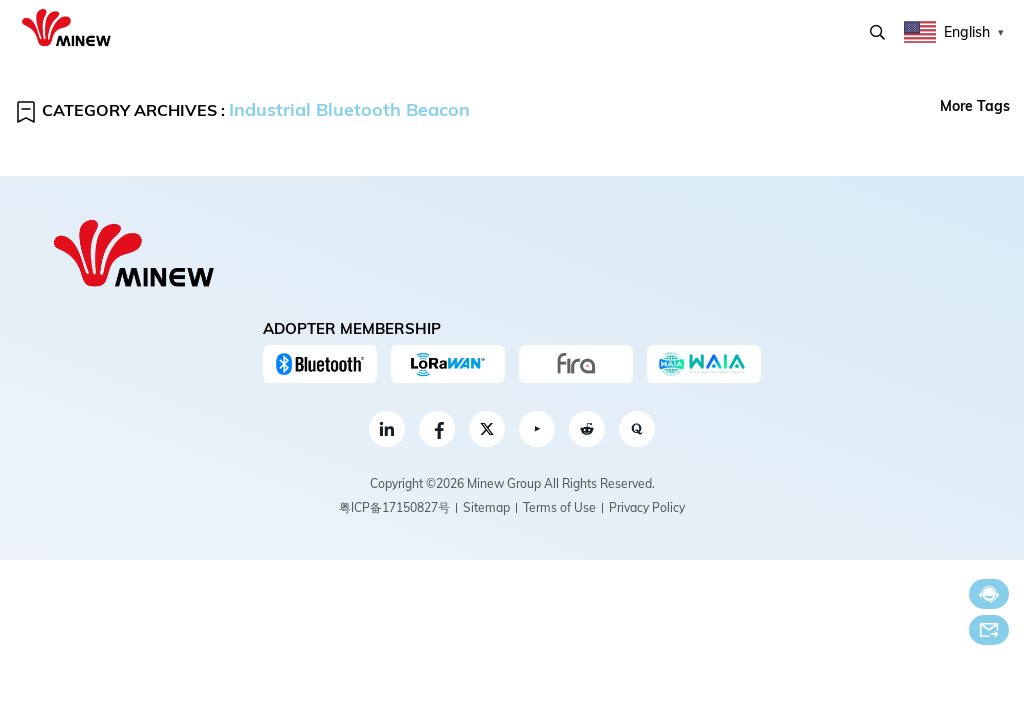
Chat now (989, 594)
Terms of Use (559, 507)
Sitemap (486, 507)
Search (877, 32)
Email (989, 630)
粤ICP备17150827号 (394, 507)
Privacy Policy (647, 507)
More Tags (975, 106)
